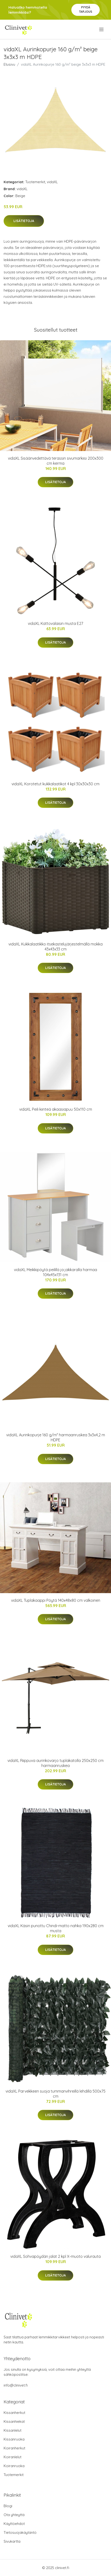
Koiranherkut (14, 2448)
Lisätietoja (23, 221)
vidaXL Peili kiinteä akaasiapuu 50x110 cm (55, 1109)
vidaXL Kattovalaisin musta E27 (55, 623)
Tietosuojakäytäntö (20, 2532)
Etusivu (9, 64)
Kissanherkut (14, 2412)
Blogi (8, 2506)
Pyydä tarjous (85, 9)
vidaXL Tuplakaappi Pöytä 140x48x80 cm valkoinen (55, 1600)
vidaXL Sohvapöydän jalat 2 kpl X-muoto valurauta (55, 2256)
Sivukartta (12, 2541)
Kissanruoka (14, 2439)
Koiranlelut (12, 2457)
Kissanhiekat (14, 2421)
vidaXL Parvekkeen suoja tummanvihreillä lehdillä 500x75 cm (55, 2094)
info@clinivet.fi (16, 2385)
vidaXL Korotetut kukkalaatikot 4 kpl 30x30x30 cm (55, 783)
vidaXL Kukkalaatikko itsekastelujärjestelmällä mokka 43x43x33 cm (55, 946)
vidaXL (52, 182)
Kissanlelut (12, 2430)
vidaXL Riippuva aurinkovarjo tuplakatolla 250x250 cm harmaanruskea (55, 1763)
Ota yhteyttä (14, 2514)
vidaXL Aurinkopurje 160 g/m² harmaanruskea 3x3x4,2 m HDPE (55, 1437)
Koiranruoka (14, 2466)
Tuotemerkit (35, 182)
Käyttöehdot (14, 2523)
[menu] (101, 29)
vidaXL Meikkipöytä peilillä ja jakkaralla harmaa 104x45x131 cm (55, 1272)
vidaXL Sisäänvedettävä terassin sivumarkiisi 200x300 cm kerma (55, 461)
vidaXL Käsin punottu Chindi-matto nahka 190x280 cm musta (56, 1928)
